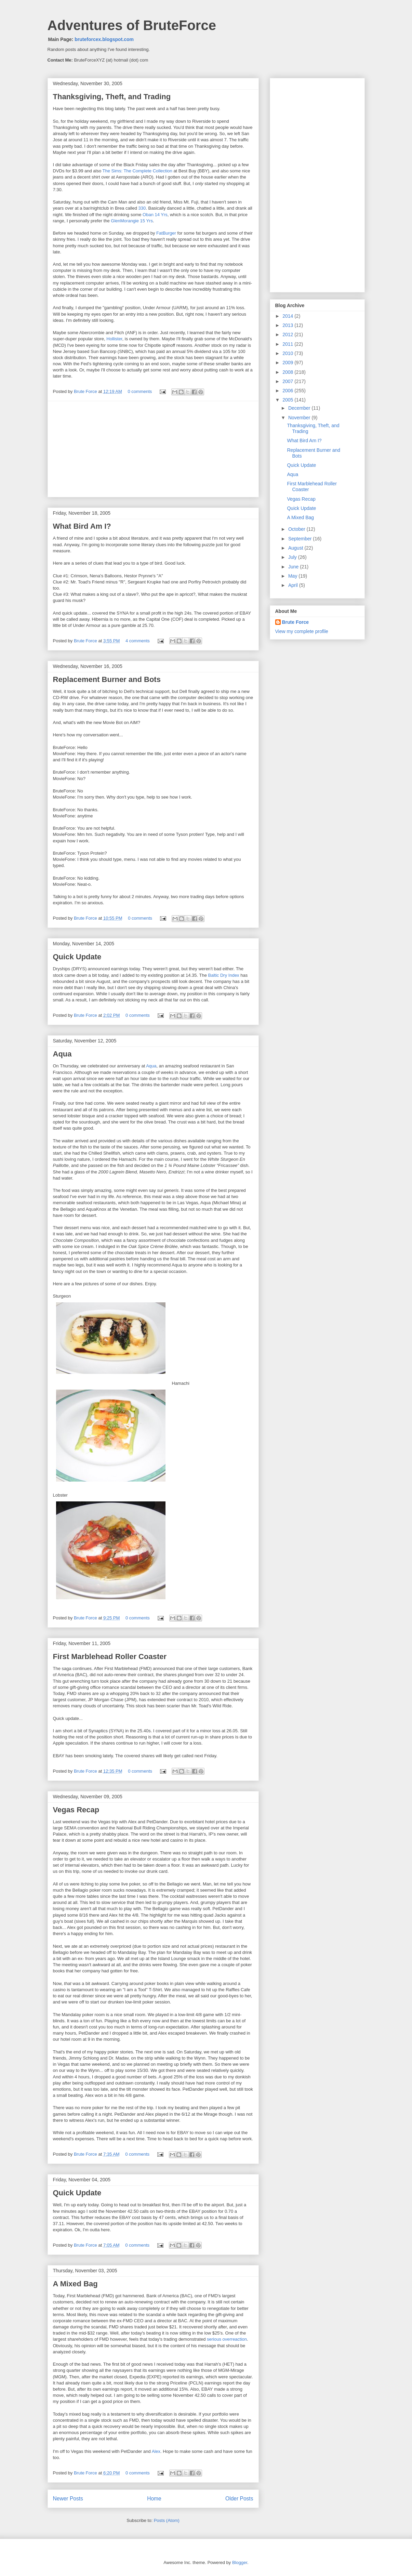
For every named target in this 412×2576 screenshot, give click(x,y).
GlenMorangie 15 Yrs (132, 220)
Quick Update (77, 956)
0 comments (140, 391)
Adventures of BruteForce (132, 25)
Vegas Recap (76, 1809)
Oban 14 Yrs (155, 214)
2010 (288, 353)
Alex (156, 2451)
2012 (288, 334)
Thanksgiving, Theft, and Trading (112, 96)
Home (154, 2498)
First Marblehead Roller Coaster (110, 1656)
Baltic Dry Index (223, 975)
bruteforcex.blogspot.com (104, 39)
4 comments (137, 640)
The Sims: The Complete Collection (137, 170)
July (293, 557)
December (299, 408)
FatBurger (166, 233)
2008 (288, 372)
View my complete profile (301, 631)
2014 (288, 316)
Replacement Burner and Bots (107, 679)
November (299, 417)
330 (142, 208)
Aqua (62, 1054)
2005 (288, 400)
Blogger (239, 2562)
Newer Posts (68, 2498)
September (300, 538)
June (294, 566)
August (296, 548)
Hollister (114, 338)
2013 (288, 325)
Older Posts (239, 2498)
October (297, 529)
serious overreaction (227, 2339)
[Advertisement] (153, 449)
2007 (288, 381)
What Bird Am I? (82, 526)
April (293, 585)
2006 (288, 390)
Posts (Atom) (167, 2520)
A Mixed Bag (75, 2283)
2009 (288, 362)
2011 (288, 344)
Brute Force (86, 391)
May (293, 576)
